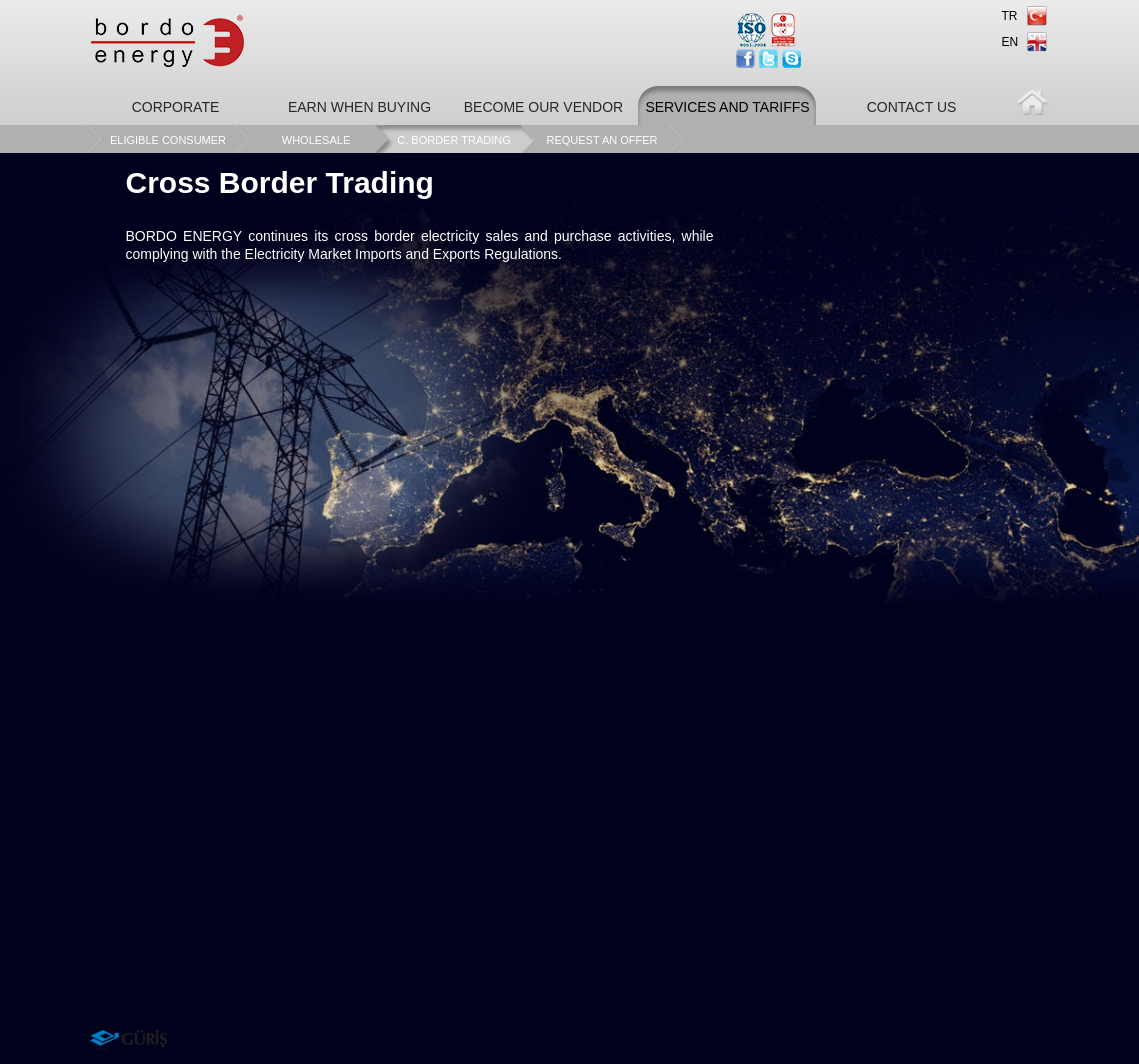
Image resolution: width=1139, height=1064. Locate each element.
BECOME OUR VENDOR (543, 107)
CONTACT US (912, 107)
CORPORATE (176, 107)
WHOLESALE (316, 140)
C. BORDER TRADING (453, 140)
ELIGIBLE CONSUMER (168, 140)
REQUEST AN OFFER (601, 140)
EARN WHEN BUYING (359, 107)
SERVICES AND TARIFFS (727, 107)
